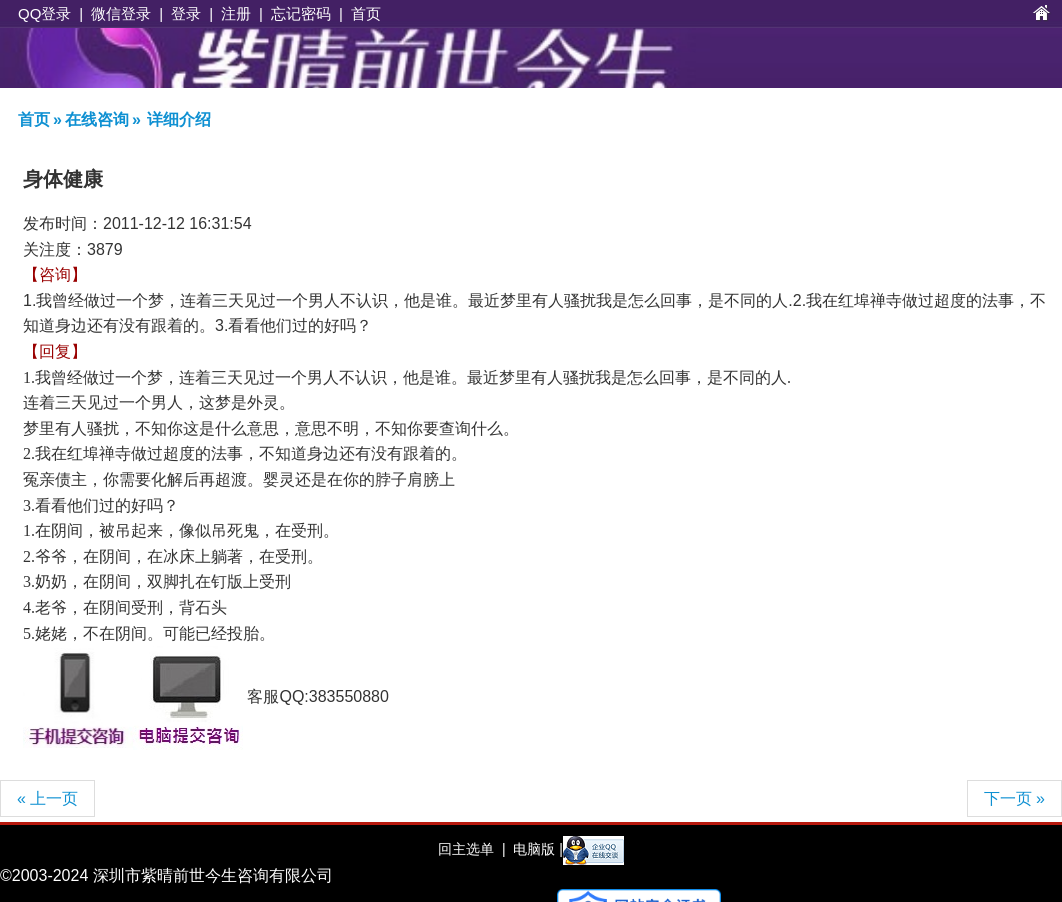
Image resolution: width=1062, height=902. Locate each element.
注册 (236, 13)
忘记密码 (301, 13)
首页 (366, 13)
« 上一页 (47, 798)
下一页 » (1014, 798)
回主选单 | (471, 849)
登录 (186, 13)
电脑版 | (535, 849)
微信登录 (121, 13)
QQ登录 (44, 13)
